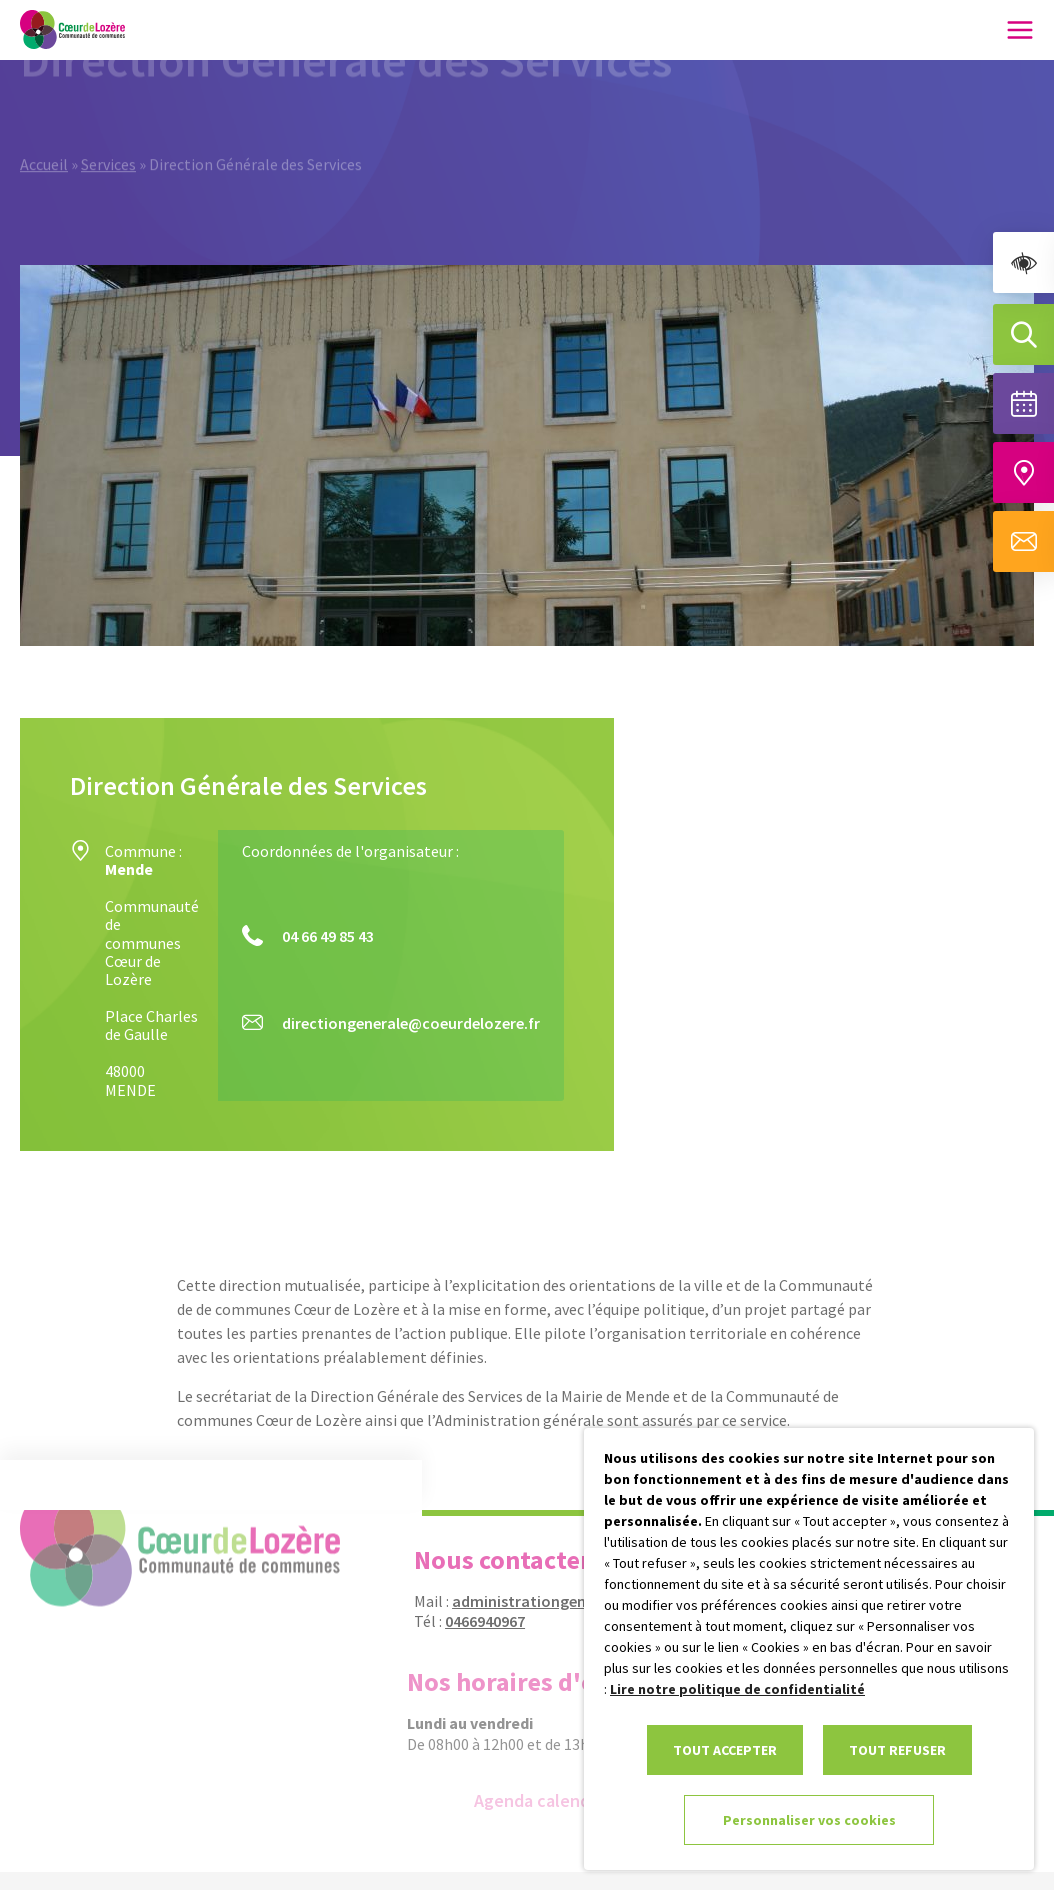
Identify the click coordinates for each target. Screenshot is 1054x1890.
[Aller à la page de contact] (1023, 541)
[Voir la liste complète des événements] (1023, 403)
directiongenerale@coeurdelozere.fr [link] (411, 1023)
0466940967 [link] (476, 1621)
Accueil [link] (44, 142)
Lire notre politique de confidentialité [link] (737, 1689)
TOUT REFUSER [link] (897, 1750)
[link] (1023, 262)
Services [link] (108, 142)
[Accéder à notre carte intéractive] (1023, 472)
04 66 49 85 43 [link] (328, 936)
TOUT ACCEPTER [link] (725, 1750)
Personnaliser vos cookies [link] (809, 1820)
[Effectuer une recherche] (1023, 334)
